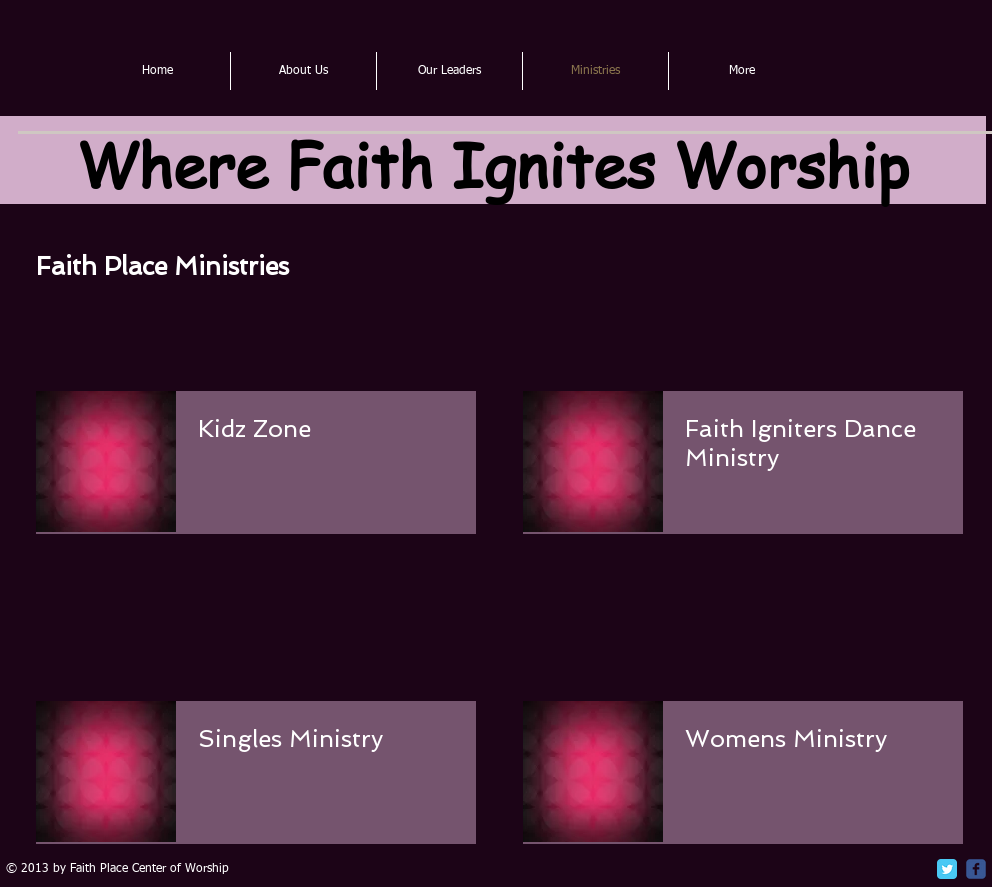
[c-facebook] (976, 869)
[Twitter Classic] (947, 869)
